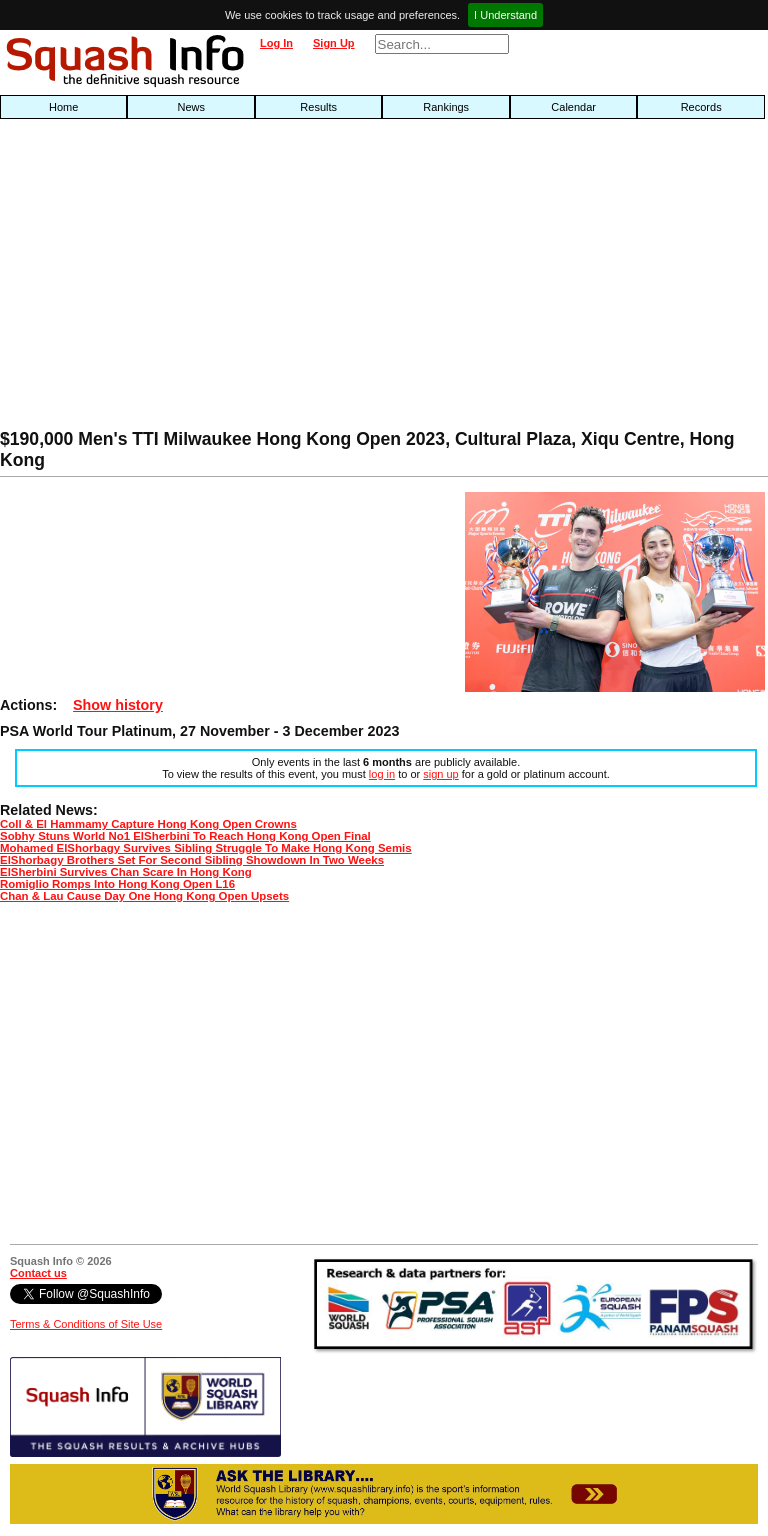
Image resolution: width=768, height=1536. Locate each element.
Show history (118, 705)
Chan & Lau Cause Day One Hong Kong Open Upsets (144, 896)
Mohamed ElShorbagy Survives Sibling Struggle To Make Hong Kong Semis (206, 848)
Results (318, 107)
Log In (276, 43)
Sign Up (334, 43)
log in (382, 774)
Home (63, 107)
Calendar (573, 107)
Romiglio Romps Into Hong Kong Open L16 (117, 884)
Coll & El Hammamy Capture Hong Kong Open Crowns (148, 824)
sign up (440, 774)
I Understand (505, 15)
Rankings (446, 107)
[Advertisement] (246, 279)
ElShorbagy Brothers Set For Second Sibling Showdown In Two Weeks (192, 860)
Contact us (38, 1273)
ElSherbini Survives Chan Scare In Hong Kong (126, 872)
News (191, 107)
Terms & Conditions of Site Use (86, 1324)
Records (701, 107)
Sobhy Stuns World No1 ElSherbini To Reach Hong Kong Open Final (185, 836)
